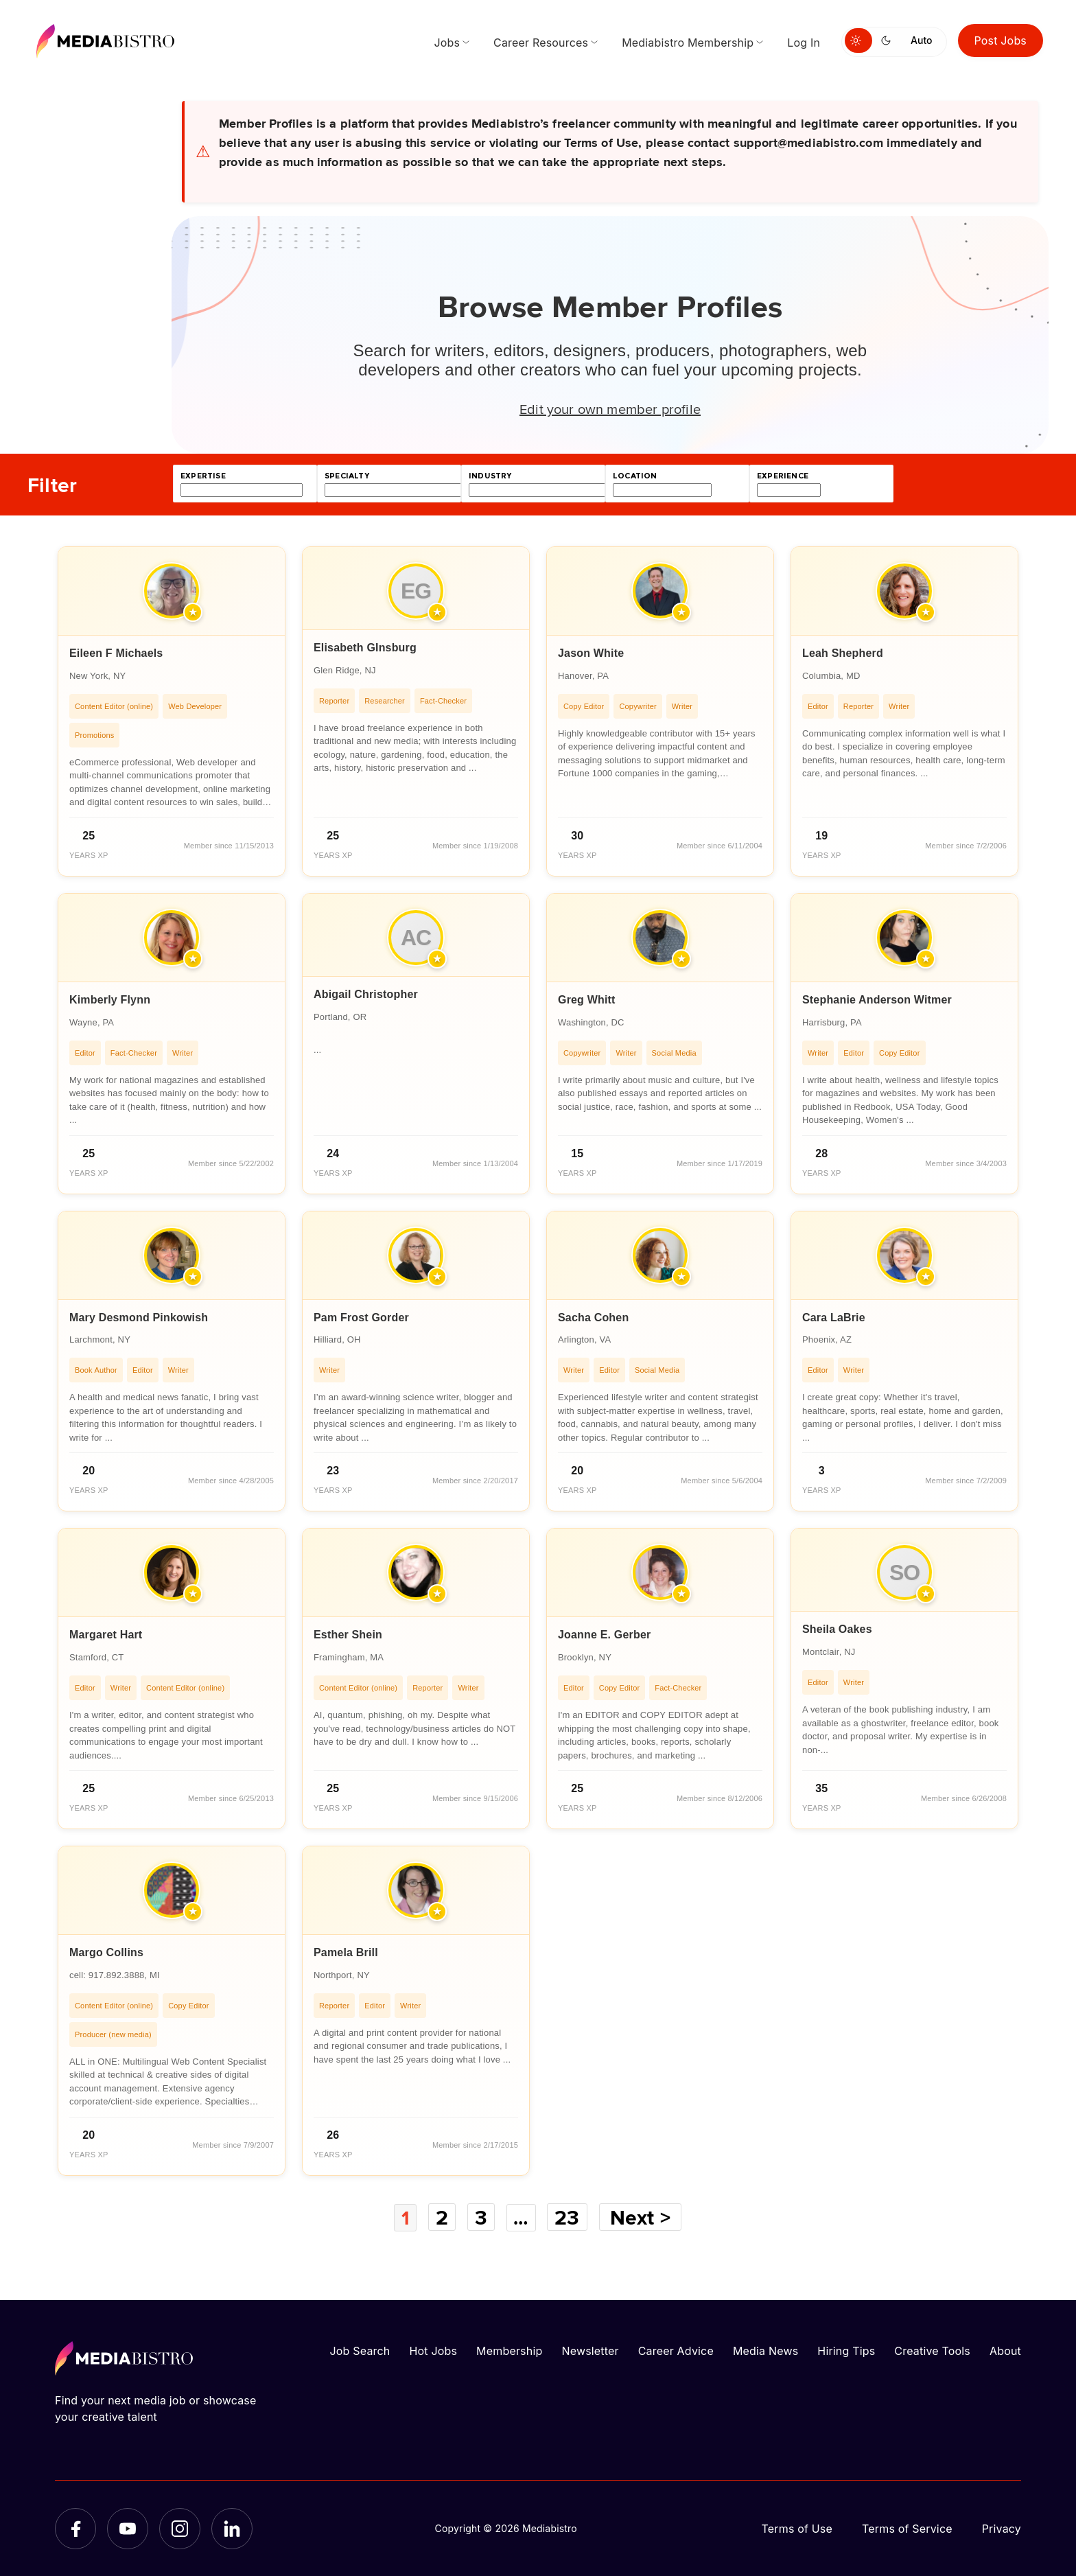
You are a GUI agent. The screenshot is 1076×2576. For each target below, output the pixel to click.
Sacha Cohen (593, 1317)
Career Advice (676, 2350)
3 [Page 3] (481, 2217)
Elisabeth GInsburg (365, 647)
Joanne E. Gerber (604, 1634)
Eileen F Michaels (116, 653)
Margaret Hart (105, 1634)
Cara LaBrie (833, 1317)
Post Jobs (1000, 40)
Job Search (360, 2350)
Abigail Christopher (366, 994)
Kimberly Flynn (109, 1000)
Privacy (1001, 2528)
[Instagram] (179, 2528)
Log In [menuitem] (803, 42)
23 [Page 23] (569, 2217)
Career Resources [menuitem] (540, 42)
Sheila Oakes (837, 1629)
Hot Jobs (433, 2350)
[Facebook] (75, 2528)
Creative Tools (932, 2350)
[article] (171, 711)
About (1005, 2350)
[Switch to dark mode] (888, 40)
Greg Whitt (587, 1000)
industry (490, 476)
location (635, 476)
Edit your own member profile (610, 408)
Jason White (591, 653)
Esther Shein (348, 1634)
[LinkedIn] (232, 2528)
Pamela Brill (346, 1952)
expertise (203, 476)
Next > (642, 2217)
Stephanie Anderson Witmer (877, 1000)
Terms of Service (907, 2528)
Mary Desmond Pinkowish (138, 1317)
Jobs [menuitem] (447, 42)
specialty (347, 476)
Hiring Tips (846, 2350)
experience (782, 476)
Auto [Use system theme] (921, 40)
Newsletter (589, 2350)
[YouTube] (127, 2528)
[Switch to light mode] (858, 40)
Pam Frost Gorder (361, 1317)
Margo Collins (106, 1952)
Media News (765, 2350)
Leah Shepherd (842, 653)
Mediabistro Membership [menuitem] (687, 42)
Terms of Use (796, 2528)
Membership (509, 2350)
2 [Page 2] (441, 2217)
